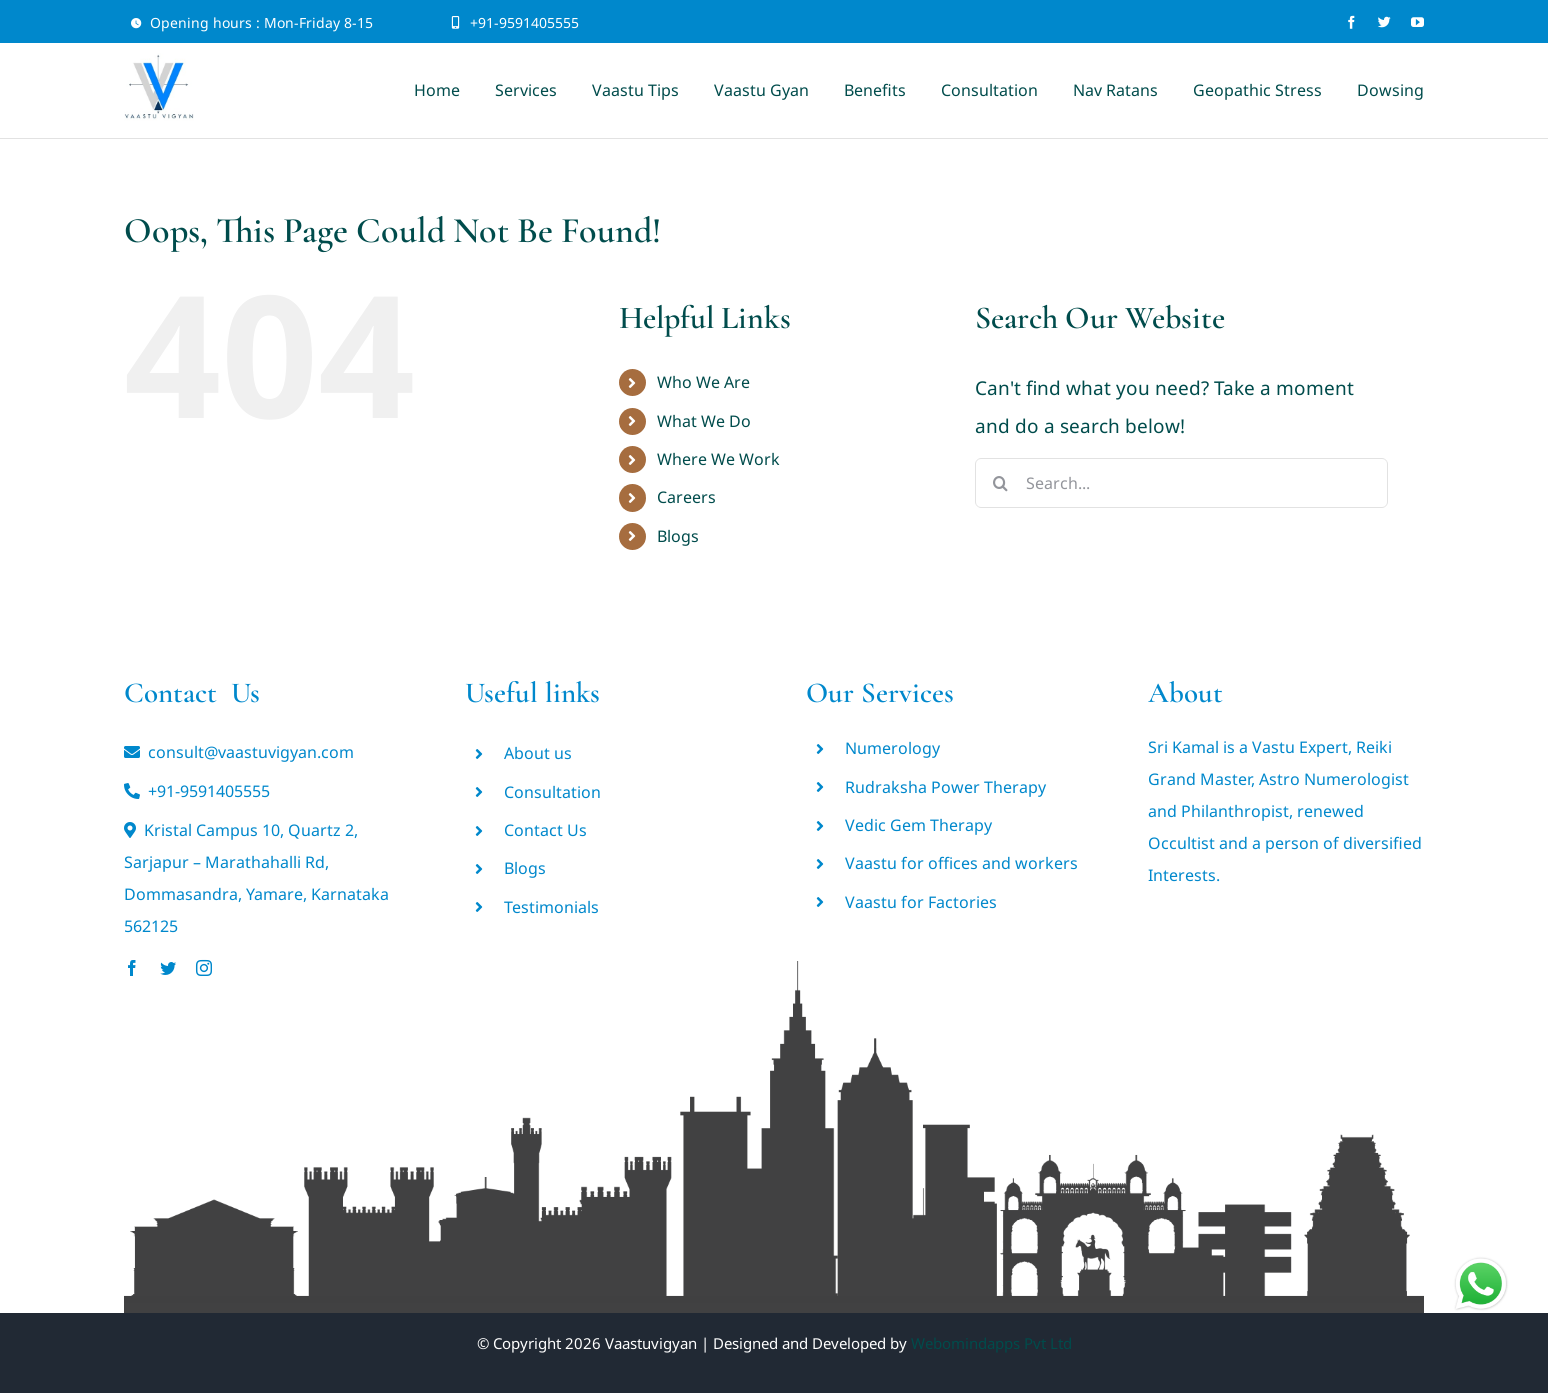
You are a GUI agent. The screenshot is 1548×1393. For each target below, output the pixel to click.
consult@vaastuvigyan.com (251, 752)
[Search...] (1181, 483)
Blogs (678, 536)
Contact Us (545, 830)
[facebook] (1351, 22)
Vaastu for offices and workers (961, 863)
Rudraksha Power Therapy (945, 787)
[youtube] (1417, 22)
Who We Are (703, 382)
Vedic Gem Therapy (918, 825)
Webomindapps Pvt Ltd (991, 1343)
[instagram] (204, 968)
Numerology (892, 748)
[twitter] (1384, 22)
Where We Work (718, 459)
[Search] (1000, 483)
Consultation (552, 792)
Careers (686, 497)
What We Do (704, 421)
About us (538, 753)
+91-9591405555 (524, 22)
